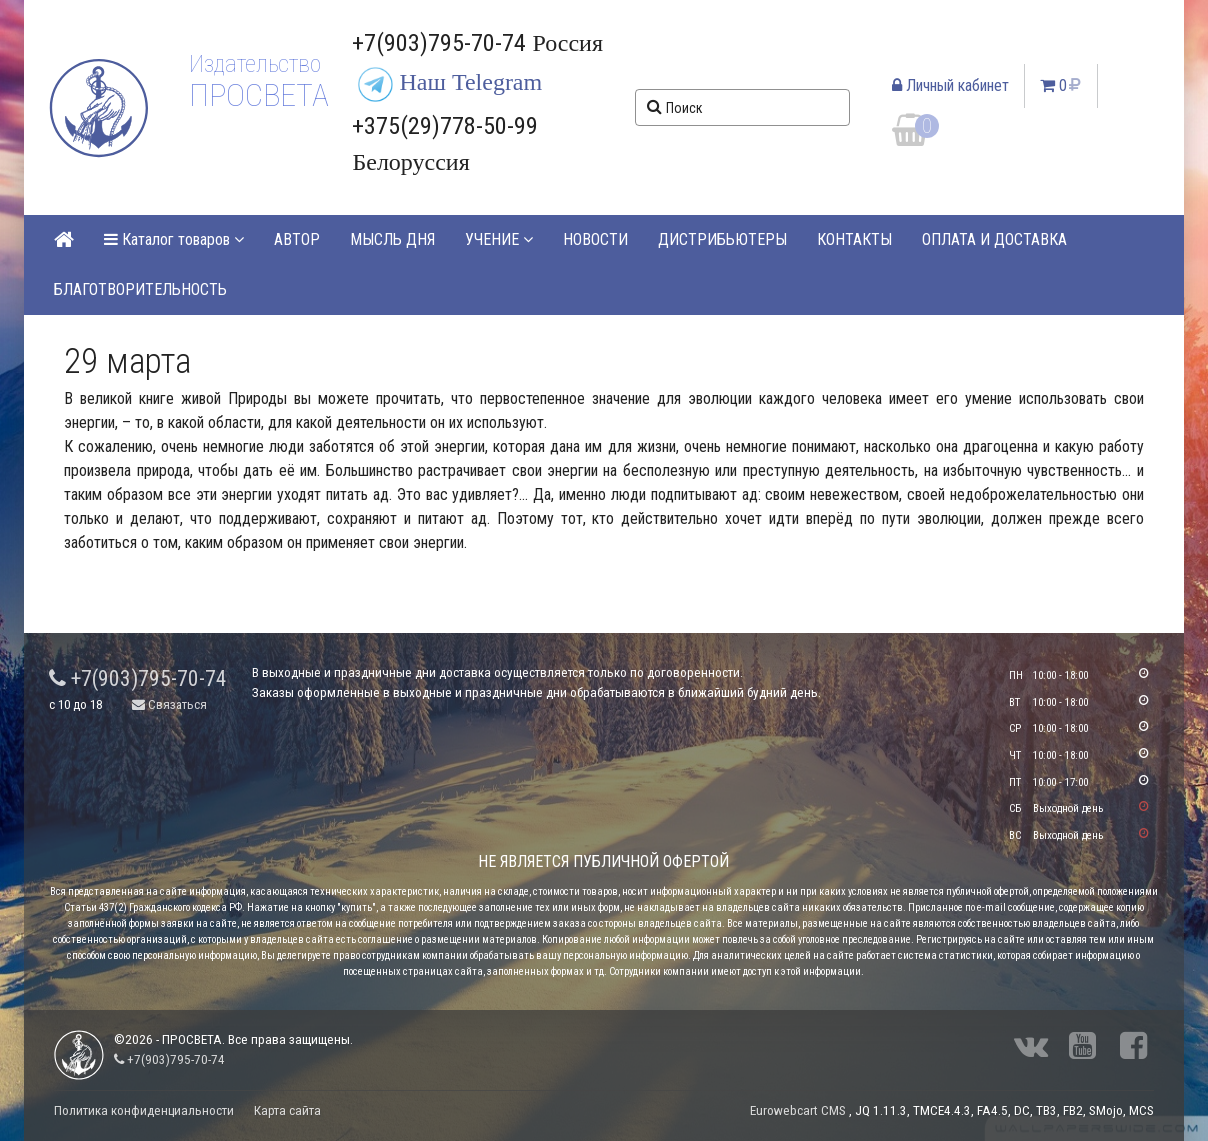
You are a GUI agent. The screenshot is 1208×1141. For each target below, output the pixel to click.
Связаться (169, 704)
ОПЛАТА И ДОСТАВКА (994, 239)
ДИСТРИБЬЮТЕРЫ (722, 239)
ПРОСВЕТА (258, 95)
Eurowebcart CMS (798, 1110)
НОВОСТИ (595, 239)
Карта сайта (287, 1110)
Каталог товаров (174, 239)
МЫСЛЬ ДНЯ (392, 239)
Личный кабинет (950, 85)
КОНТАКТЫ (854, 239)
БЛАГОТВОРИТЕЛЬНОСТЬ (140, 289)
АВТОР (297, 239)
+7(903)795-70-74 (138, 678)
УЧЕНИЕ (499, 239)
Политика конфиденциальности (144, 1110)
